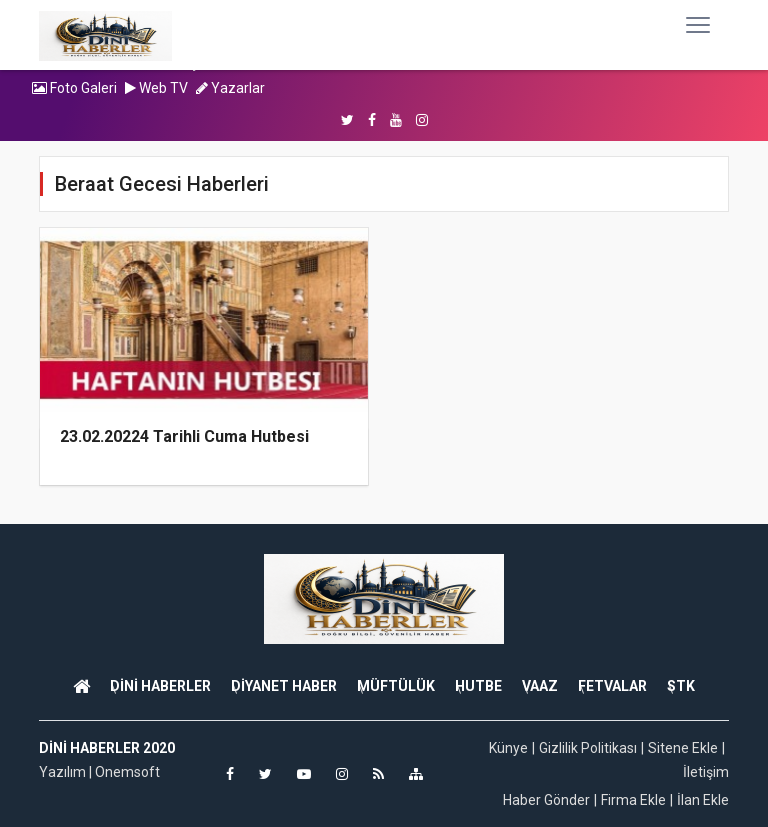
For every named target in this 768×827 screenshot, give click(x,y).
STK (681, 686)
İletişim (706, 772)
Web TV (156, 88)
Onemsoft (127, 772)
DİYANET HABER (284, 686)
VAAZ (540, 686)
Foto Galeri (74, 88)
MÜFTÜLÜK (396, 686)
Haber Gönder (546, 800)
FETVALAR (612, 686)
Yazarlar (230, 88)
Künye (508, 748)
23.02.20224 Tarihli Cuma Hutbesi (184, 436)
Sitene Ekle (683, 748)
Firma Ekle (633, 800)
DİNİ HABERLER (160, 686)
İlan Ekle (703, 800)
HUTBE (478, 686)
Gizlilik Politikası (588, 748)
